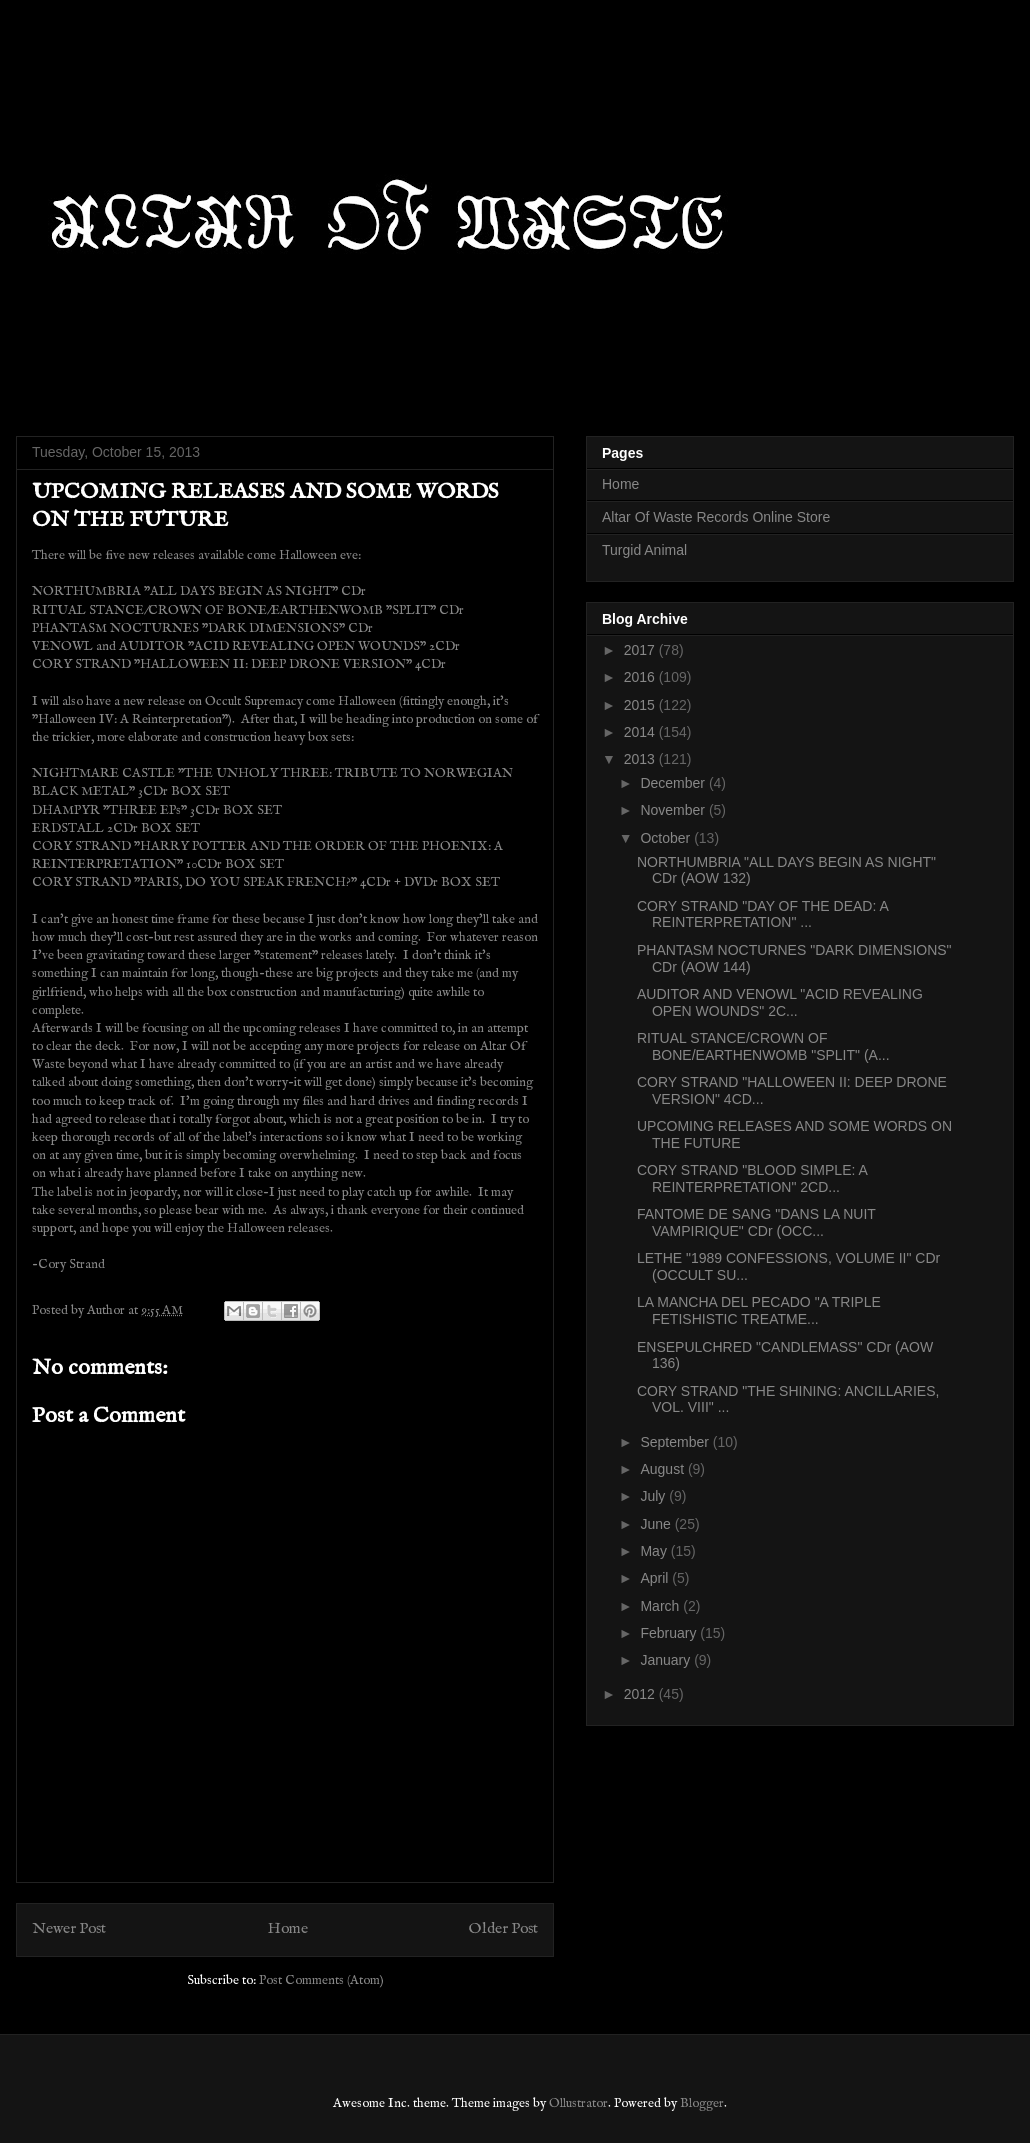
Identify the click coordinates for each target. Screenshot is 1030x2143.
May (655, 1551)
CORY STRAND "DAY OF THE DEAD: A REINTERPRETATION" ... (762, 914)
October (667, 838)
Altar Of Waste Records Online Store (716, 517)
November (674, 810)
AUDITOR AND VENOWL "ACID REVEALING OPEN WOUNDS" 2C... (780, 1002)
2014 (641, 732)
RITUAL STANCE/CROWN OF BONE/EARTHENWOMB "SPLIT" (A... (763, 1046)
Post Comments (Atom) (321, 1980)
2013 (641, 759)
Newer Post (69, 1929)
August (663, 1469)
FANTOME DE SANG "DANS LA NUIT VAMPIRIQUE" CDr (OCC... (756, 1222)
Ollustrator (578, 2103)
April (656, 1578)
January (667, 1660)
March (661, 1606)
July (654, 1496)
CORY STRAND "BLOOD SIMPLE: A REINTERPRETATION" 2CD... (752, 1178)
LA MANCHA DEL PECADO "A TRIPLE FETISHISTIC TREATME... (759, 1310)
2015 (641, 705)
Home (288, 1929)
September (676, 1442)
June (657, 1524)
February (670, 1633)
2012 (641, 1694)
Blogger (702, 2103)
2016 (641, 677)
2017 (641, 650)
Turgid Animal (644, 550)
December (674, 783)
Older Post (503, 1929)
